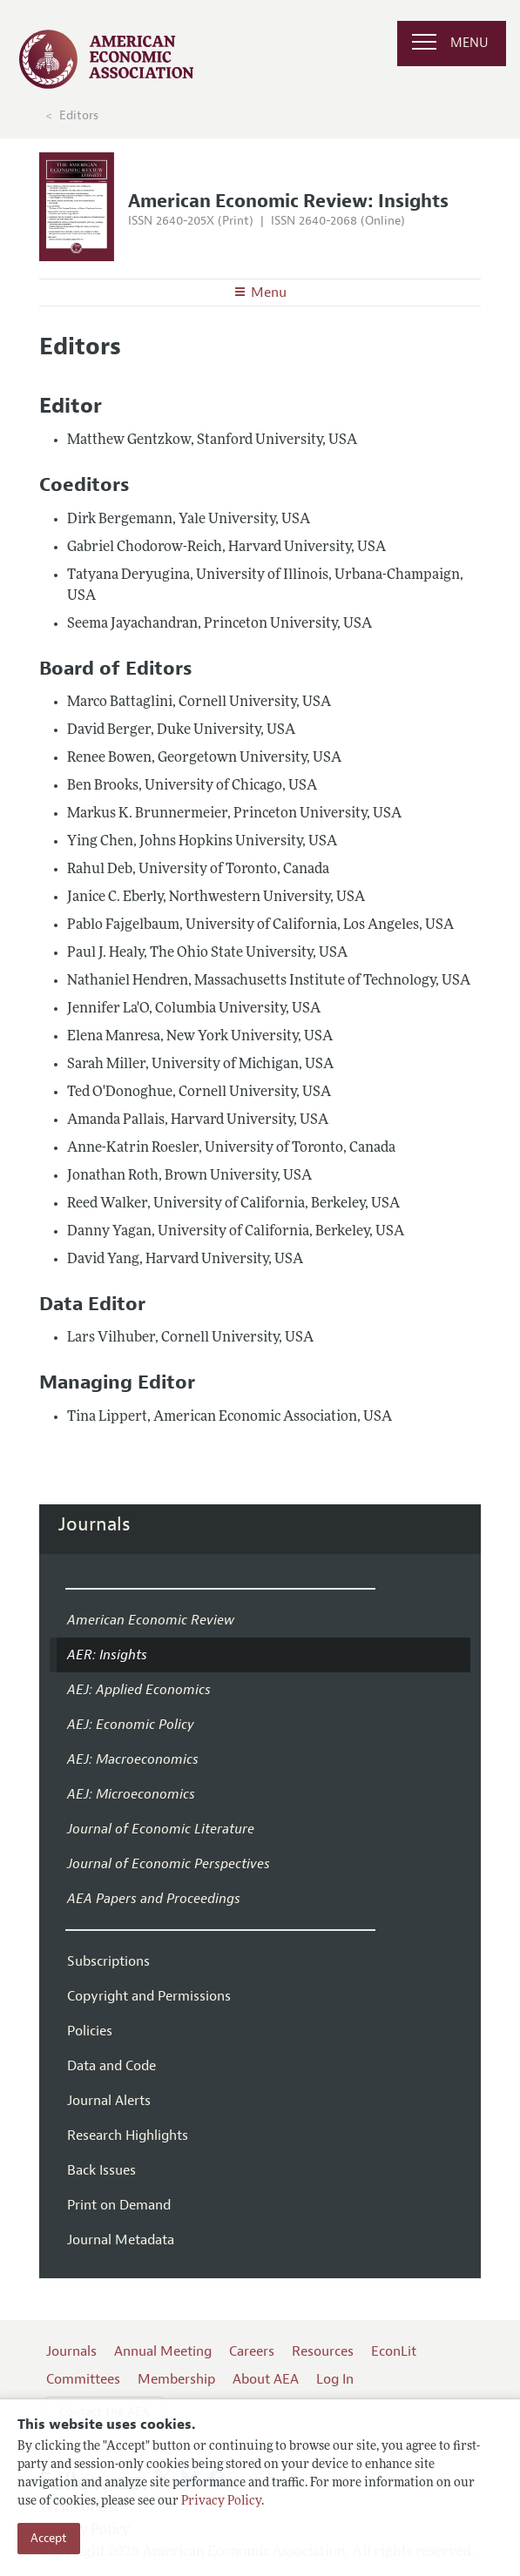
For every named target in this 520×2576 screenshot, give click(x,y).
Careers (251, 2351)
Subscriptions (108, 1961)
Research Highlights (127, 2135)
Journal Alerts (109, 2100)
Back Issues (101, 2170)
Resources (323, 2351)
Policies (89, 2031)
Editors (78, 115)
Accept (48, 2538)
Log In (335, 2379)
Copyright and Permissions (149, 1996)
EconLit (393, 2351)
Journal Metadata (120, 2240)
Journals (94, 1524)
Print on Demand (119, 2205)
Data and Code (111, 2066)
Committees (83, 2379)
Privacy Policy (221, 2501)
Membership (176, 2379)
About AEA (266, 2379)
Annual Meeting (163, 2351)
